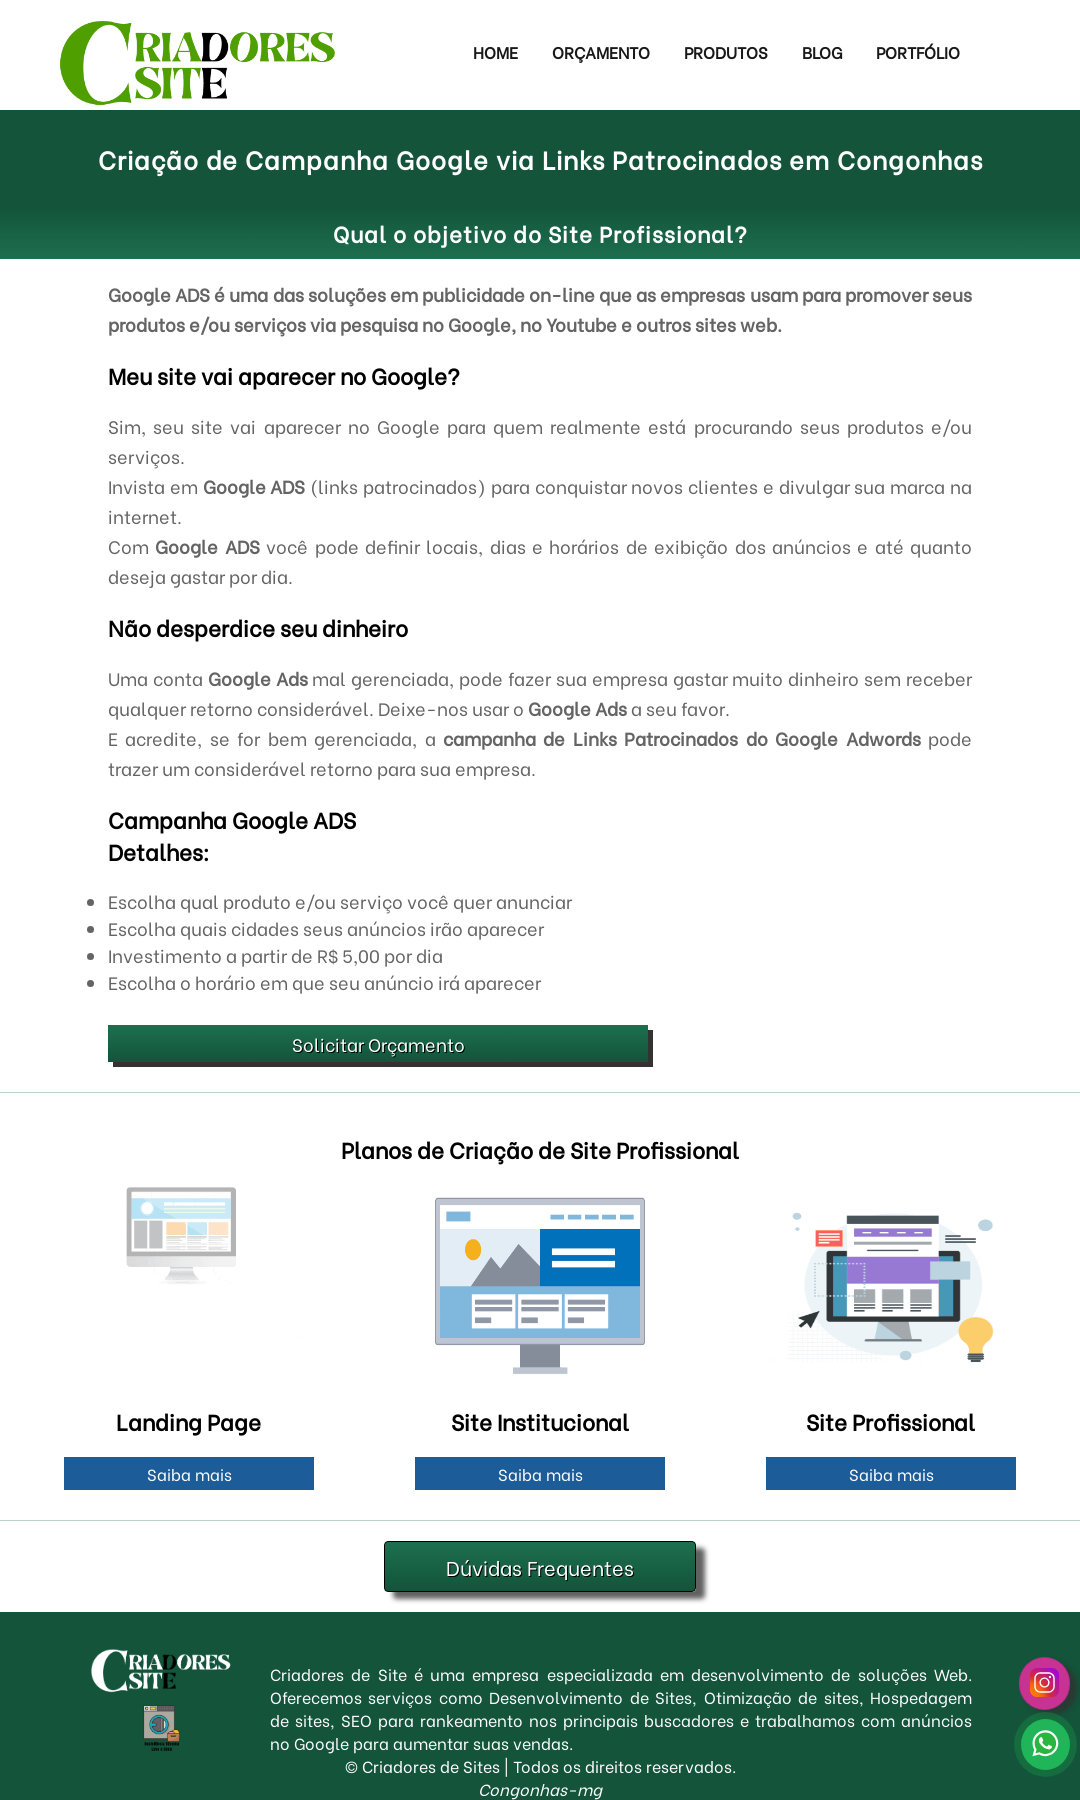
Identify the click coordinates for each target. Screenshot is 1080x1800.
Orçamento (601, 51)
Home (495, 51)
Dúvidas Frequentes (540, 1566)
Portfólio (918, 51)
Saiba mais (189, 1473)
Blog (822, 51)
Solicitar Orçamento (378, 1043)
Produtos (726, 51)
